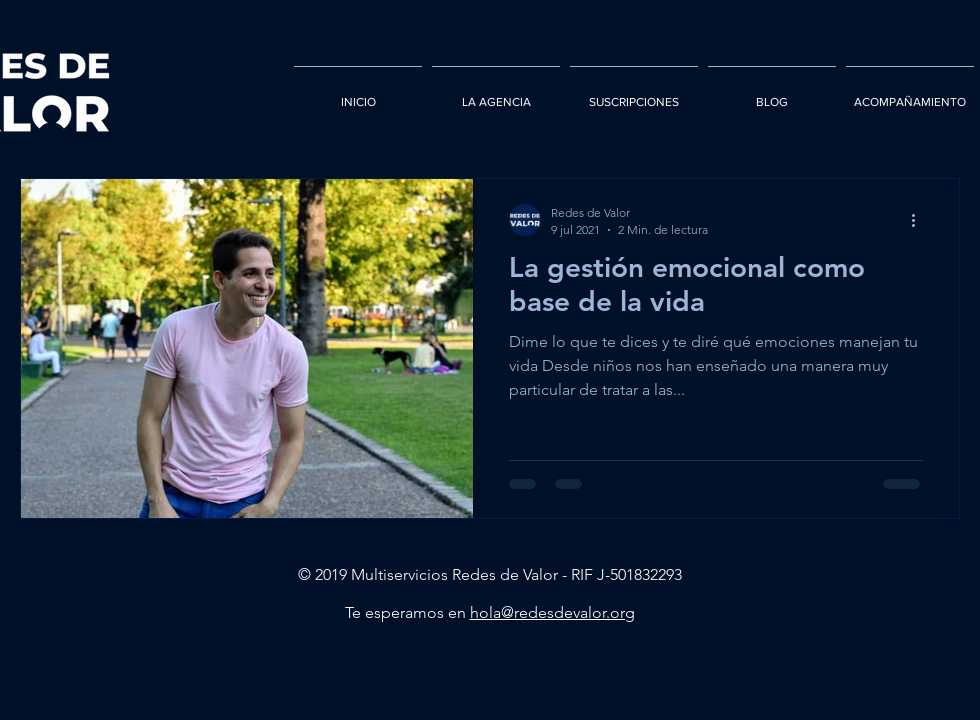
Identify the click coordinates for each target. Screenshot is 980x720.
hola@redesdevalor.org (552, 612)
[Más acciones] (920, 220)
